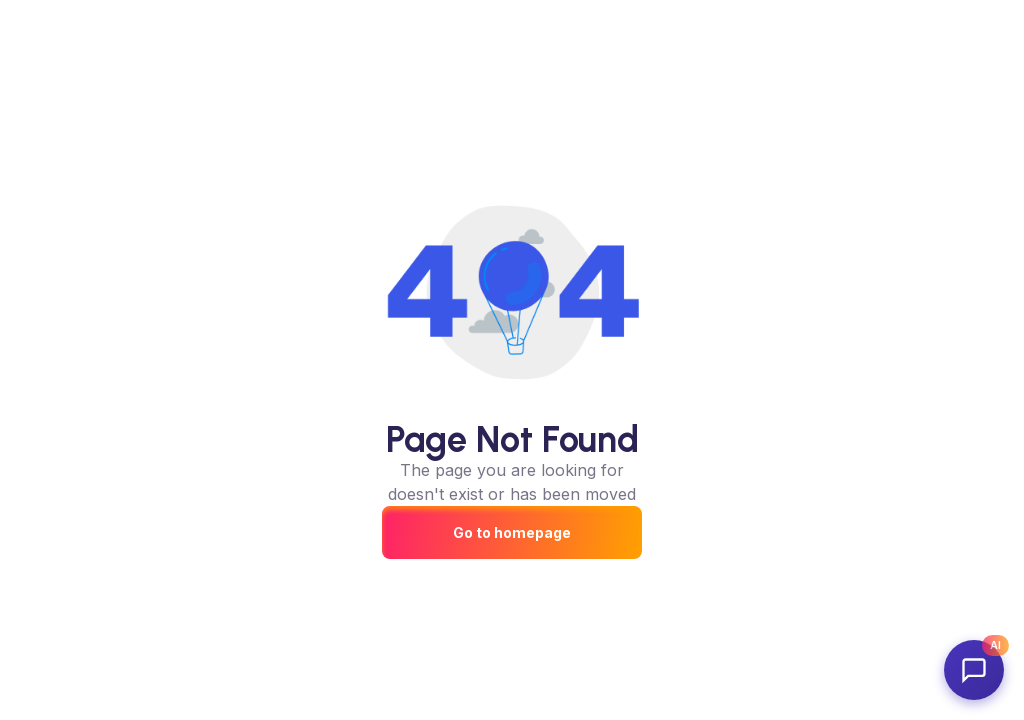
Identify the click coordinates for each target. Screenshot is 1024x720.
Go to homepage (512, 532)
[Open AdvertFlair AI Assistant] (974, 670)
